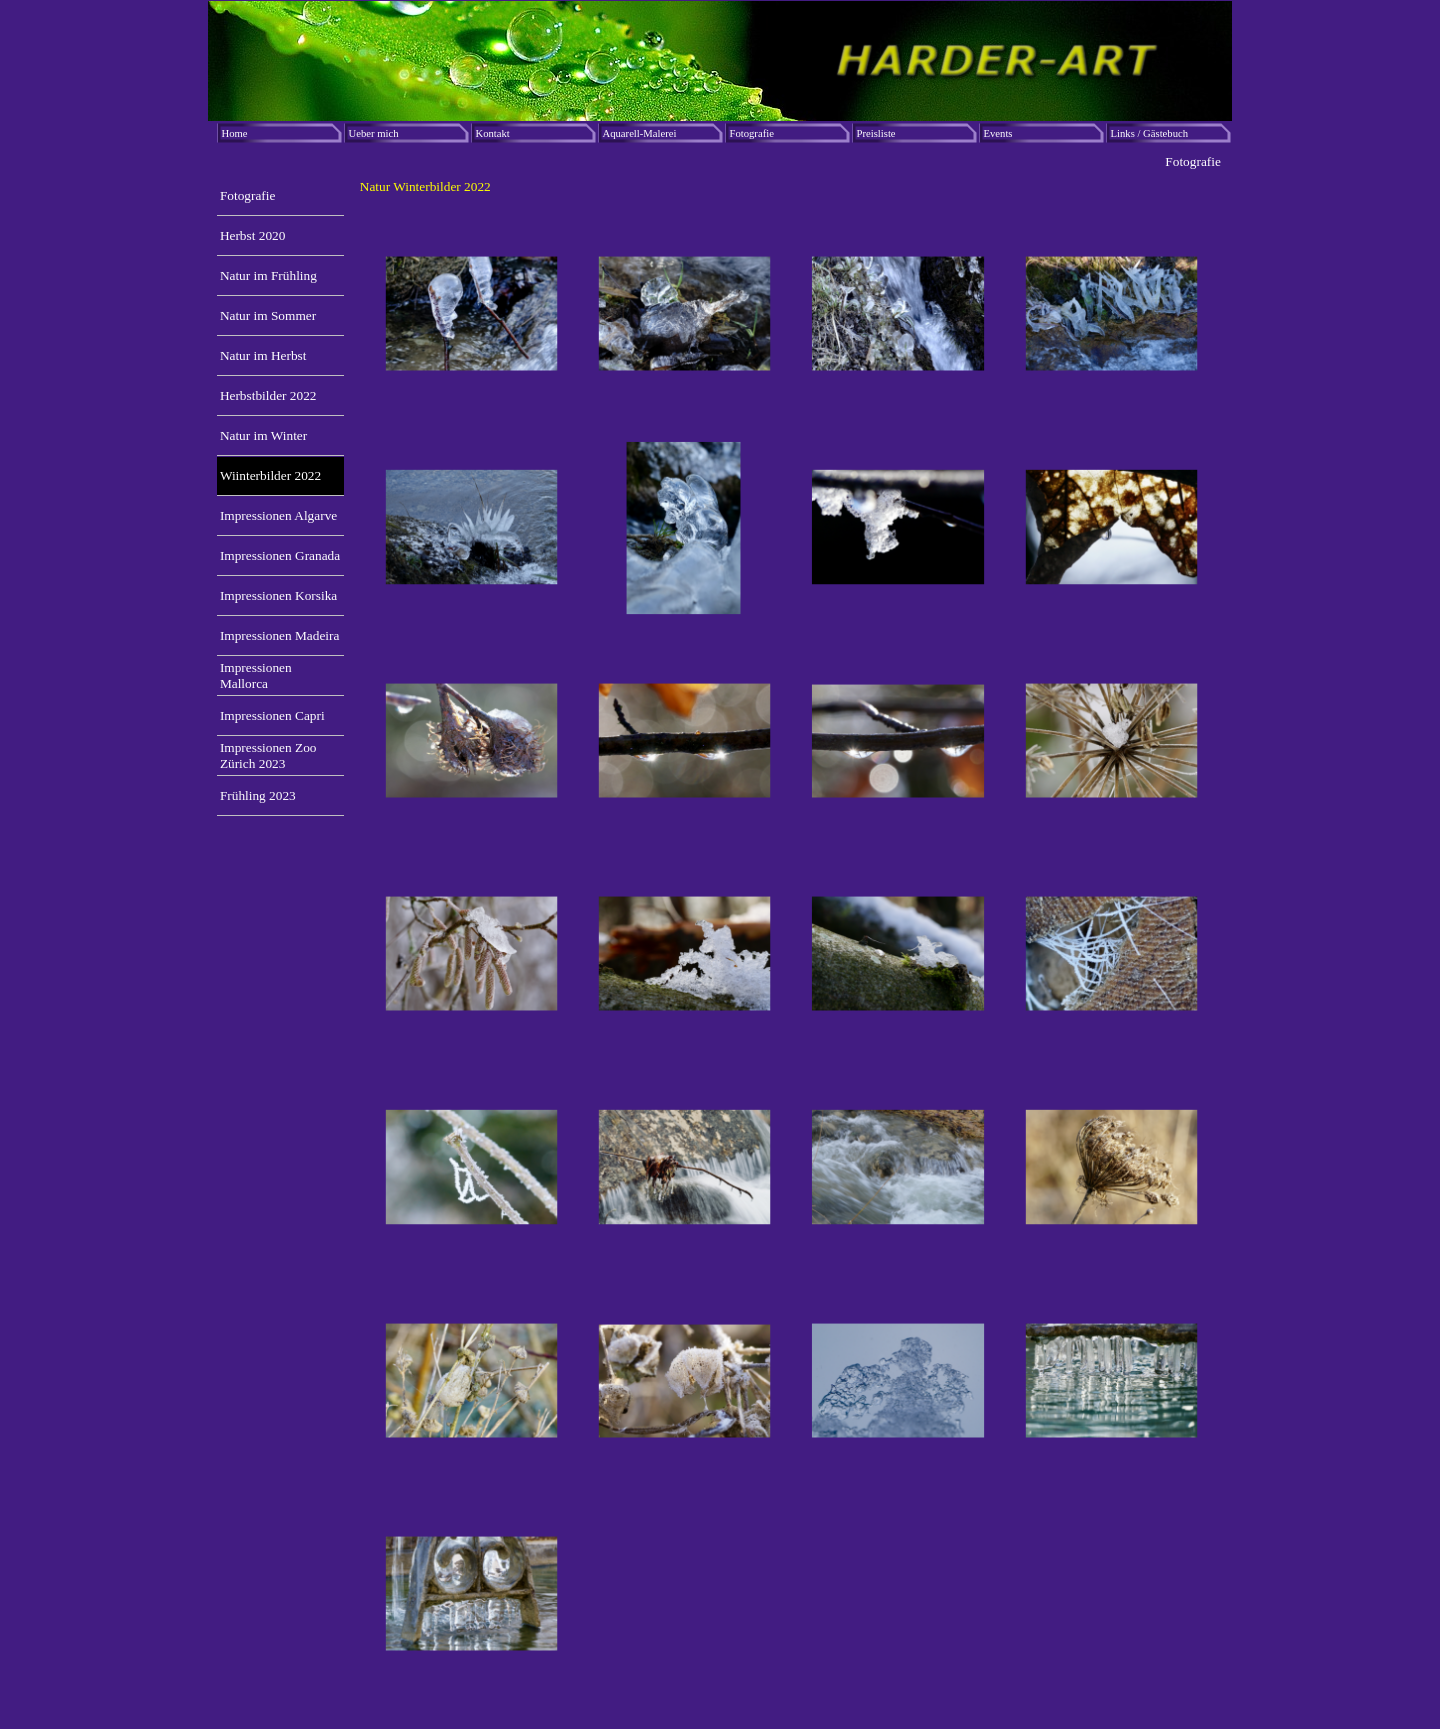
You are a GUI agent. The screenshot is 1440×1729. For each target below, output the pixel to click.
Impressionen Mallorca (256, 675)
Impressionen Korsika (278, 595)
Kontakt (493, 133)
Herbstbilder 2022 (268, 395)
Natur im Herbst (263, 355)
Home (235, 133)
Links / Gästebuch (1150, 133)
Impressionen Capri (272, 715)
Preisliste (876, 133)
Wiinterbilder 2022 (270, 475)
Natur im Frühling (268, 275)
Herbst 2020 (253, 235)
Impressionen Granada (280, 555)
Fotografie (752, 133)
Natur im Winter (263, 435)
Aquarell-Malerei (640, 133)
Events (998, 133)
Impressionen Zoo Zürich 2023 (268, 755)
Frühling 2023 (258, 795)
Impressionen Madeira (280, 635)
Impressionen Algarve (278, 515)
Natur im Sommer (268, 315)
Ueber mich (374, 133)
